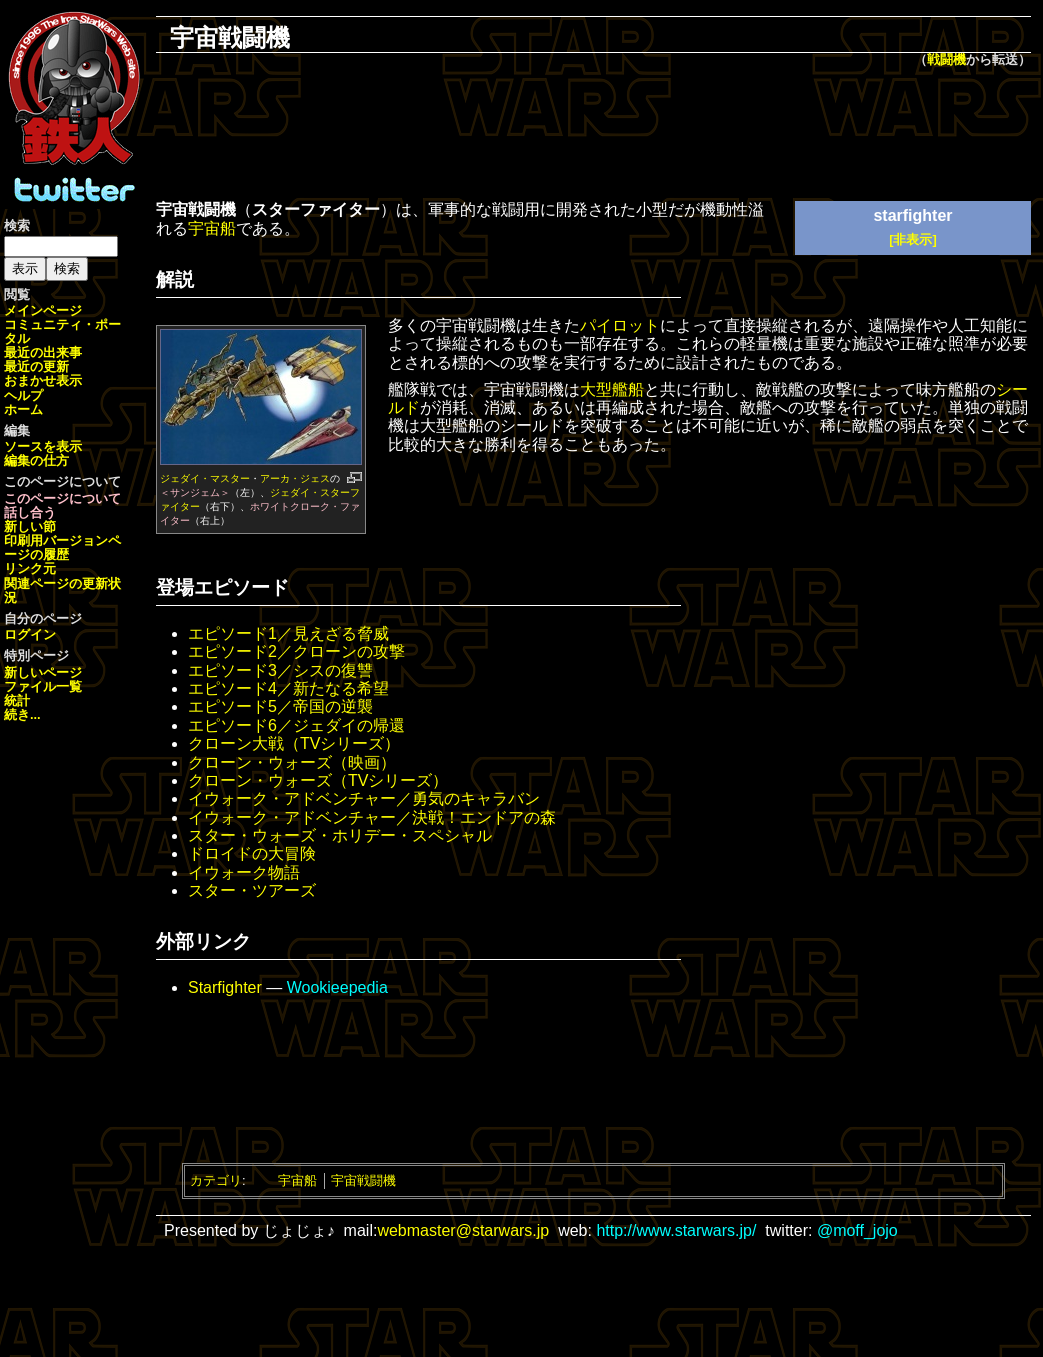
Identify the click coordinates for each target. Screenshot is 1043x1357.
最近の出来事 (43, 352)
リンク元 (30, 568)
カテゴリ (216, 1180)
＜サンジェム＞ (195, 492)
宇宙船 (212, 228)
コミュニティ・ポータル (62, 331)
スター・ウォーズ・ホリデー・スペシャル (340, 835)
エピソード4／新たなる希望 (288, 688)
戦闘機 (946, 59)
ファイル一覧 (43, 686)
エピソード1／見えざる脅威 (288, 633)
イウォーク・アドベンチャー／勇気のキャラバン (364, 798)
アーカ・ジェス (295, 478)
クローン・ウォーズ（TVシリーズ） (318, 780)
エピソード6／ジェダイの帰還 (296, 725)
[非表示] (913, 239)
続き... (22, 714)
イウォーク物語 (244, 872)
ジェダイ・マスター (205, 478)
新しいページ (43, 672)
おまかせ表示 (43, 380)
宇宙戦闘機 (363, 1180)
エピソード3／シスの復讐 (280, 670)
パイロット (620, 325)
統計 (17, 700)
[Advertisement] (594, 136)
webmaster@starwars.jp (463, 1230)
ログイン (30, 634)
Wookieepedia (337, 987)
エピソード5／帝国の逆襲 (280, 706)
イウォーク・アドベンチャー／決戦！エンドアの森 (372, 817)
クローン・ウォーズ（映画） (292, 762)
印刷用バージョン (56, 540)
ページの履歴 (62, 547)
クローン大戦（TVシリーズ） (294, 743)
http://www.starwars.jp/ (676, 1230)
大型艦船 (612, 389)
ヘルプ (23, 395)
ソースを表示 (43, 446)
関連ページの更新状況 (62, 590)
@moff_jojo (857, 1230)
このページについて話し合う (62, 505)
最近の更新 (36, 366)
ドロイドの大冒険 (252, 853)
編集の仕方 (36, 460)
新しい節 (30, 526)
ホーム (23, 409)
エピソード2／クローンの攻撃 (296, 651)
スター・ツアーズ (252, 890)
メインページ (43, 310)
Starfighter (225, 987)
